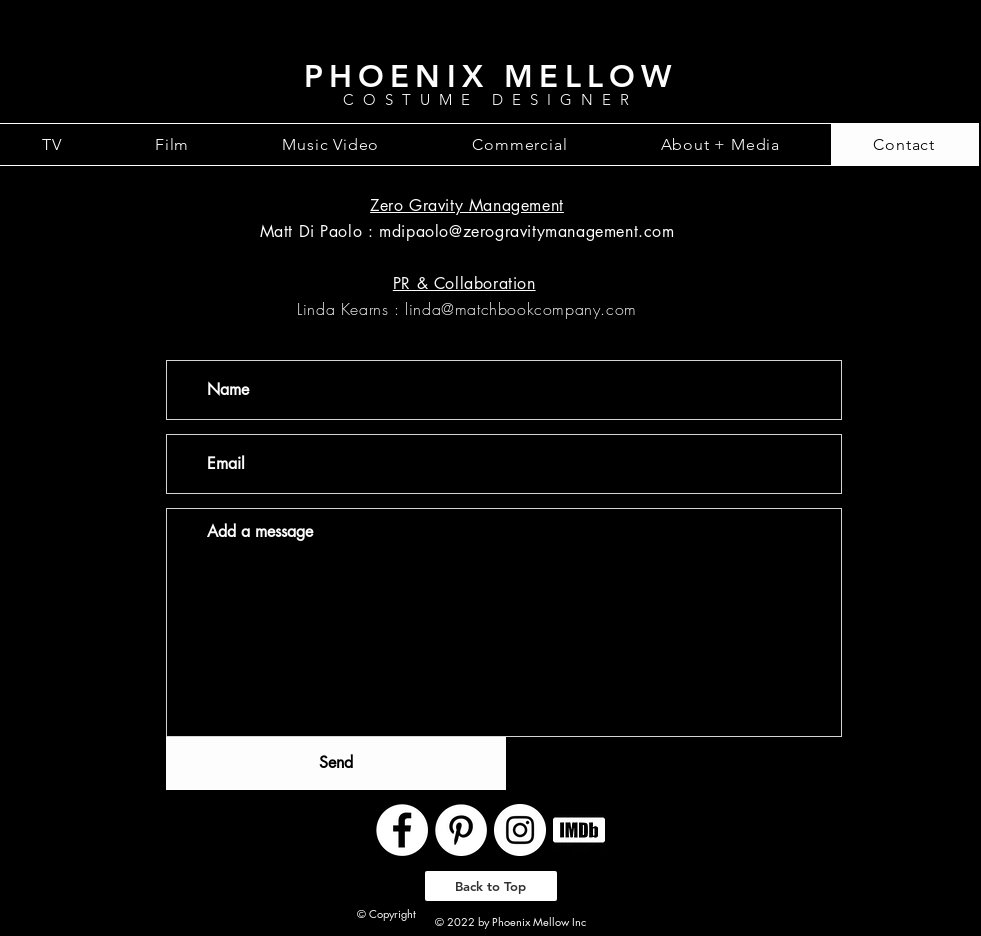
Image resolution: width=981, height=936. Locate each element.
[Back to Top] (491, 886)
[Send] (336, 763)
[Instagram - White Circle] (520, 830)
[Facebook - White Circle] (402, 830)
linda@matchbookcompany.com (521, 309)
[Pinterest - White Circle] (461, 830)
